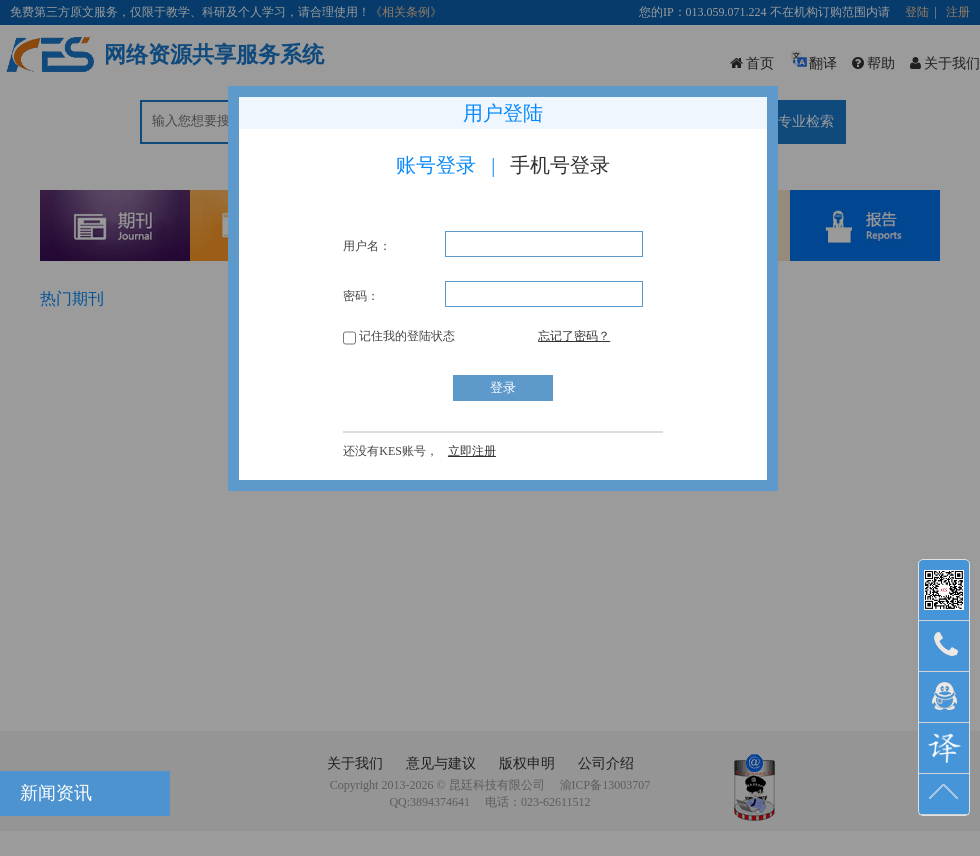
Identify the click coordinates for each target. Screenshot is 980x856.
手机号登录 (560, 165)
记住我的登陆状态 (399, 336)
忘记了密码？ (574, 336)
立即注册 (472, 451)
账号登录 (436, 165)
